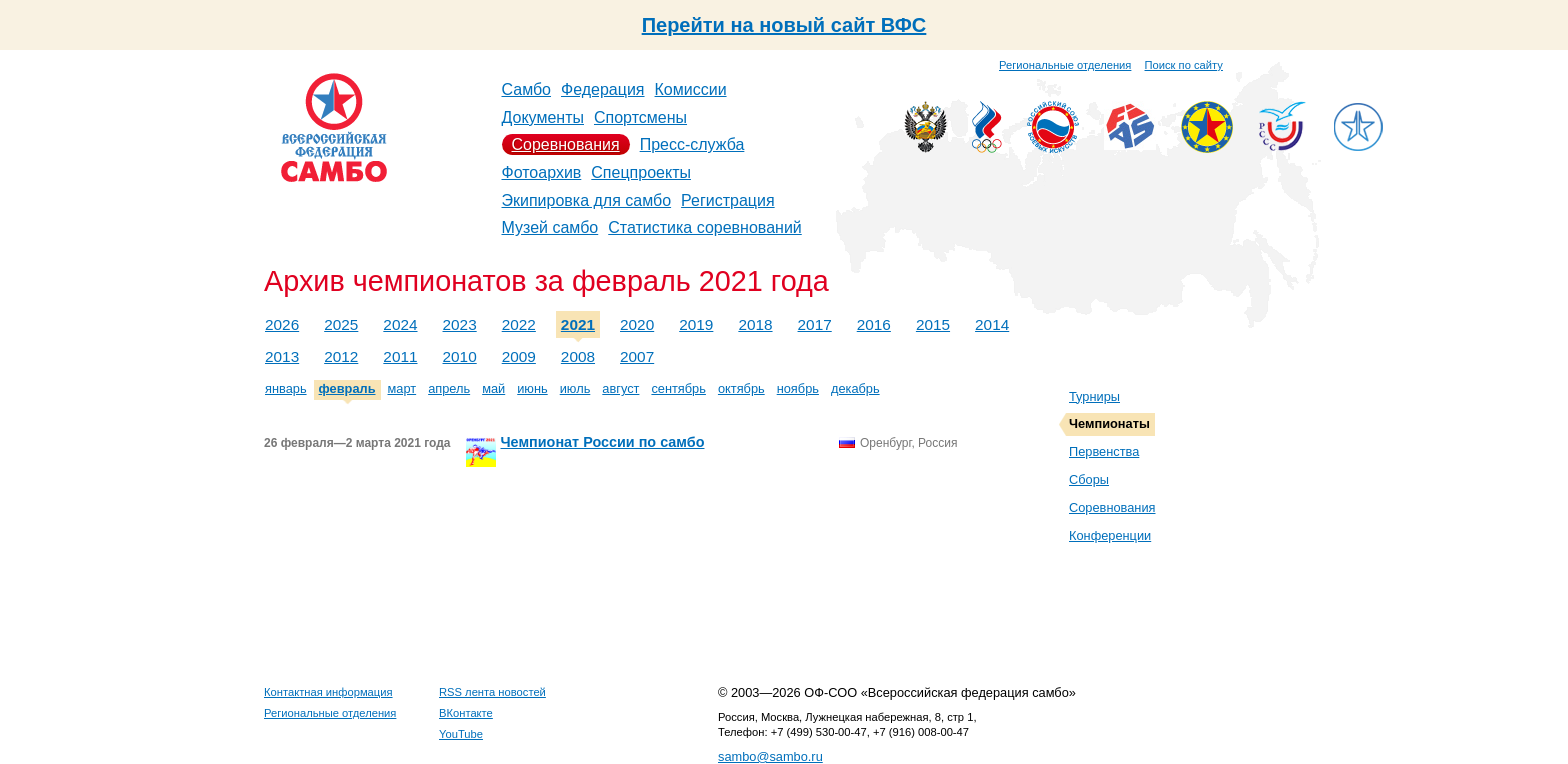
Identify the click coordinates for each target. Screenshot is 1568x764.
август (620, 388)
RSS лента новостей (492, 692)
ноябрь (798, 388)
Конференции (1110, 535)
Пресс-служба (692, 144)
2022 (519, 324)
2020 (637, 324)
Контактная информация (328, 692)
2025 (341, 324)
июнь (532, 388)
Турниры (1094, 396)
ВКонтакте (466, 713)
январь (286, 388)
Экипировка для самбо (587, 200)
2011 (400, 356)
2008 (578, 356)
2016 (874, 324)
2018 (755, 324)
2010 (460, 356)
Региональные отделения (1065, 65)
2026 (282, 324)
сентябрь (678, 388)
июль (575, 388)
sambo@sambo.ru (770, 756)
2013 (282, 356)
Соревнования (566, 144)
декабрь (855, 388)
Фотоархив (542, 172)
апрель (449, 388)
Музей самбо (550, 227)
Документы (543, 117)
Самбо (527, 89)
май (493, 388)
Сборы (1089, 479)
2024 (400, 324)
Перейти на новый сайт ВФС (784, 25)
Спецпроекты (641, 172)
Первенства (1104, 451)
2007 (637, 356)
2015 (933, 324)
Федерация (603, 89)
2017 (815, 324)
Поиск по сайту (1184, 65)
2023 (460, 324)
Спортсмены (640, 117)
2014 (992, 324)
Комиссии (691, 89)
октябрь (741, 388)
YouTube (461, 734)
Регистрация (728, 200)
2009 (519, 356)
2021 (578, 324)
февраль (347, 388)
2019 (696, 324)
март (402, 388)
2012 (341, 356)
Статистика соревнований (705, 227)
